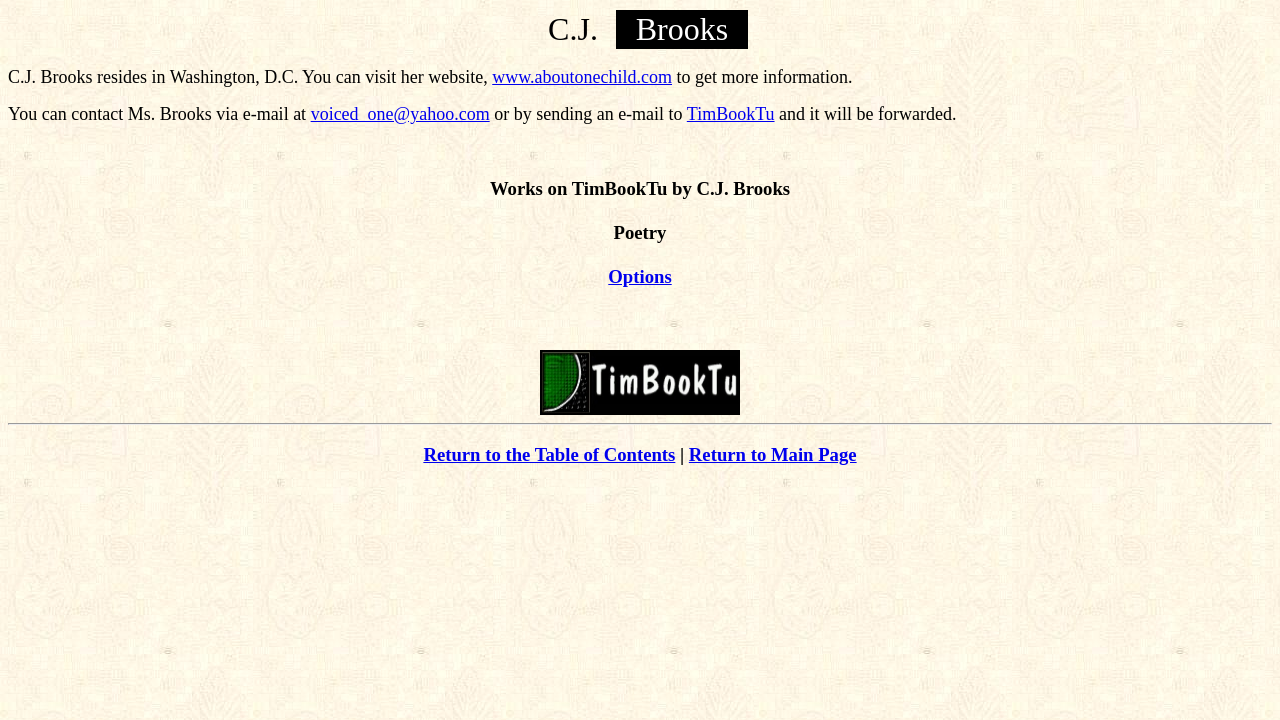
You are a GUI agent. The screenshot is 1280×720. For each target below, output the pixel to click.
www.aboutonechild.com (582, 77)
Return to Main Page (773, 454)
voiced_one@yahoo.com (400, 114)
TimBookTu (731, 114)
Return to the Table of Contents (549, 454)
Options (639, 276)
